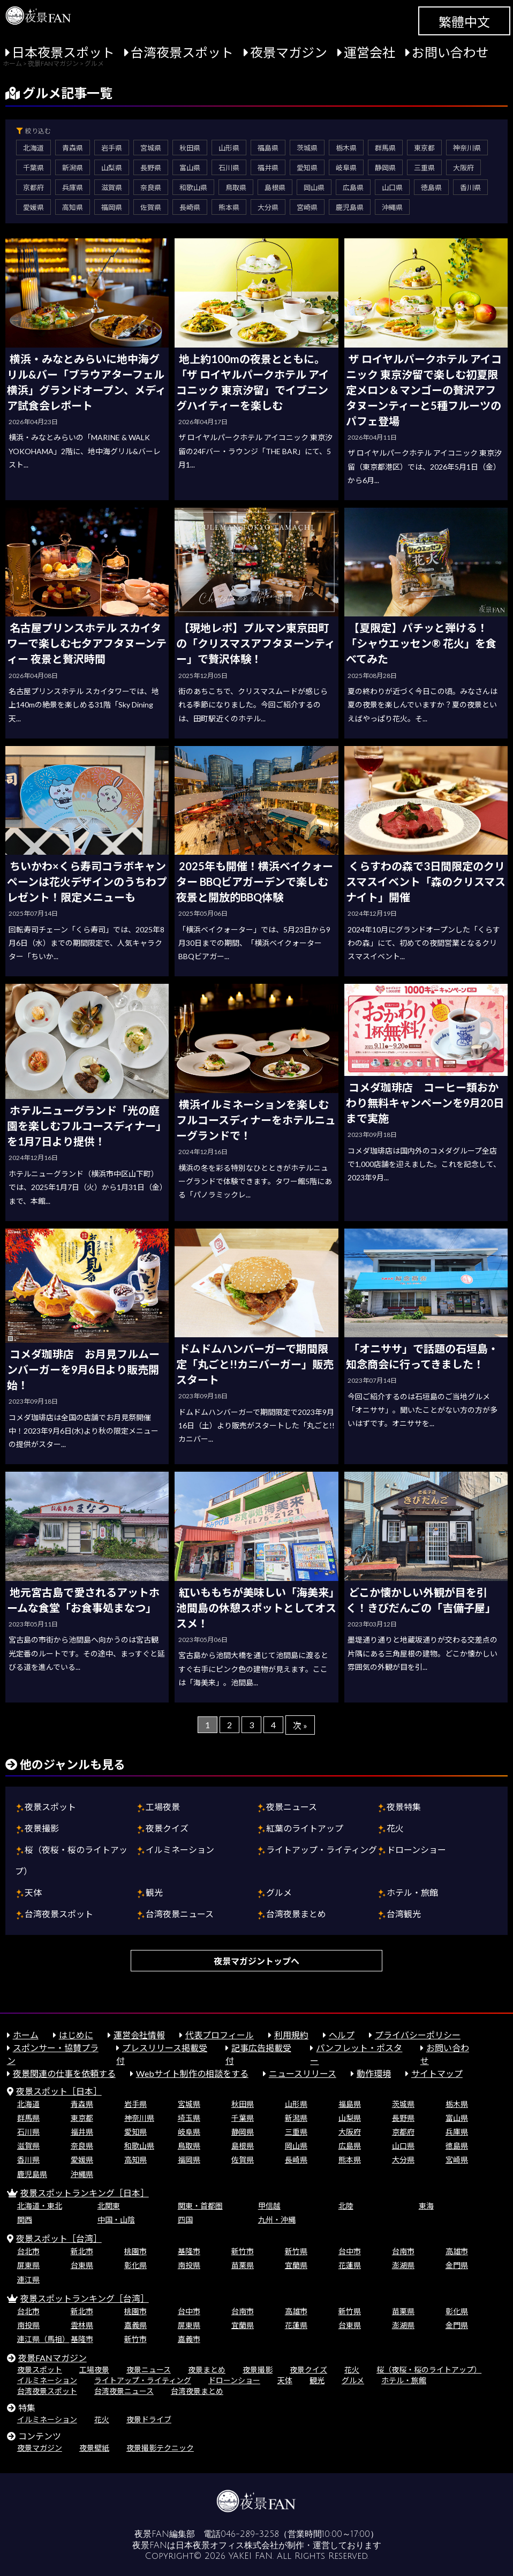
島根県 (275, 187)
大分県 (268, 207)
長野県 (150, 167)
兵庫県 (72, 187)
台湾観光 (404, 1914)
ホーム (26, 2035)
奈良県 (150, 187)
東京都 (424, 148)
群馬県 (385, 148)
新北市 (82, 2251)
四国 (185, 2219)
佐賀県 (150, 207)
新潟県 (72, 167)
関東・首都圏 (200, 2205)
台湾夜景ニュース (180, 1914)
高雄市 (457, 2251)
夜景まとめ (206, 2369)
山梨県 (111, 167)
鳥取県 (235, 187)
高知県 (72, 207)
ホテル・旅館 (412, 1892)
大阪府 (463, 167)
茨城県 (307, 148)
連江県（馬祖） (43, 2339)
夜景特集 (404, 1807)
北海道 (33, 148)
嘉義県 (135, 2325)
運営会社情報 (139, 2035)
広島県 (353, 187)
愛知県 (307, 167)
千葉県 (33, 167)
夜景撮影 (42, 1828)
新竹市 (242, 2251)
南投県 (189, 2265)
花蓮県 (349, 2265)
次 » (300, 1725)
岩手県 (111, 148)
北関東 (108, 2205)
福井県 (268, 167)
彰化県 (135, 2265)
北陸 (345, 2205)
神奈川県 (467, 148)
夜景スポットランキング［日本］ (84, 2193)
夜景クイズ (167, 1828)
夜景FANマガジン (52, 2358)
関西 (24, 2219)
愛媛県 (33, 207)
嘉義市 (189, 2339)
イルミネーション (180, 1849)
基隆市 (189, 2251)
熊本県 (228, 207)
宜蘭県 (296, 2265)
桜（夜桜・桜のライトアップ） (428, 2369)
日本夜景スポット (63, 52)
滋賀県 (111, 187)
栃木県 (346, 148)
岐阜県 (346, 167)
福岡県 (111, 207)
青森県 (72, 148)
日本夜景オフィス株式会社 (227, 2545)
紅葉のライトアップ (304, 1828)
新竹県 (296, 2251)
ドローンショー (416, 1849)
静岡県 (385, 167)
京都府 (33, 187)
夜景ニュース (291, 1807)
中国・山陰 (116, 2219)
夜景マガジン (288, 52)
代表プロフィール (219, 2035)
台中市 (349, 2251)
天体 (33, 1892)
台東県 (82, 2265)
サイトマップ (437, 2073)
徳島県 (431, 187)
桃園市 (135, 2251)
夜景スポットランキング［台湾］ (84, 2298)
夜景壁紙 (94, 2447)
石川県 (228, 167)
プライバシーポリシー (418, 2035)
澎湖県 (403, 2265)
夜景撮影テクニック (160, 2447)
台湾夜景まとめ (296, 1914)
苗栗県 (242, 2265)
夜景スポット (50, 1807)
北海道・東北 (39, 2205)
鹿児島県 (350, 207)
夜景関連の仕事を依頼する (64, 2073)
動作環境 (374, 2073)
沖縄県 (392, 207)
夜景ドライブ (148, 2419)
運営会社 (369, 52)
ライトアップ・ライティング (321, 1849)
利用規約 (291, 2035)
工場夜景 (163, 1807)
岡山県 (314, 187)
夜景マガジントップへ (256, 1961)
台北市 (28, 2251)
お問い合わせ (450, 52)
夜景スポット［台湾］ (59, 2238)
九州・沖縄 (277, 2219)
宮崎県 (307, 207)
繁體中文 (464, 21)
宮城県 (150, 148)
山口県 (392, 187)
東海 (426, 2205)
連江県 (28, 2279)
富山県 (189, 167)
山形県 (228, 148)
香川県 (470, 187)
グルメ (279, 1892)
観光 (154, 1892)
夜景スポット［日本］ (59, 2091)
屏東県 (28, 2265)
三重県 (424, 167)
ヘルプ (341, 2035)
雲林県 (82, 2325)
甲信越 (269, 2205)
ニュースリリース (302, 2073)
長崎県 (189, 207)
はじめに (76, 2035)
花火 (395, 1828)
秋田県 (189, 148)
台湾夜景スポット (182, 52)
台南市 (403, 2251)
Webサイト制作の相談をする (192, 2073)
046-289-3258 (250, 2534)
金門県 (457, 2265)
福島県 (268, 148)
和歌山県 (193, 187)
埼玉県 (189, 2117)
